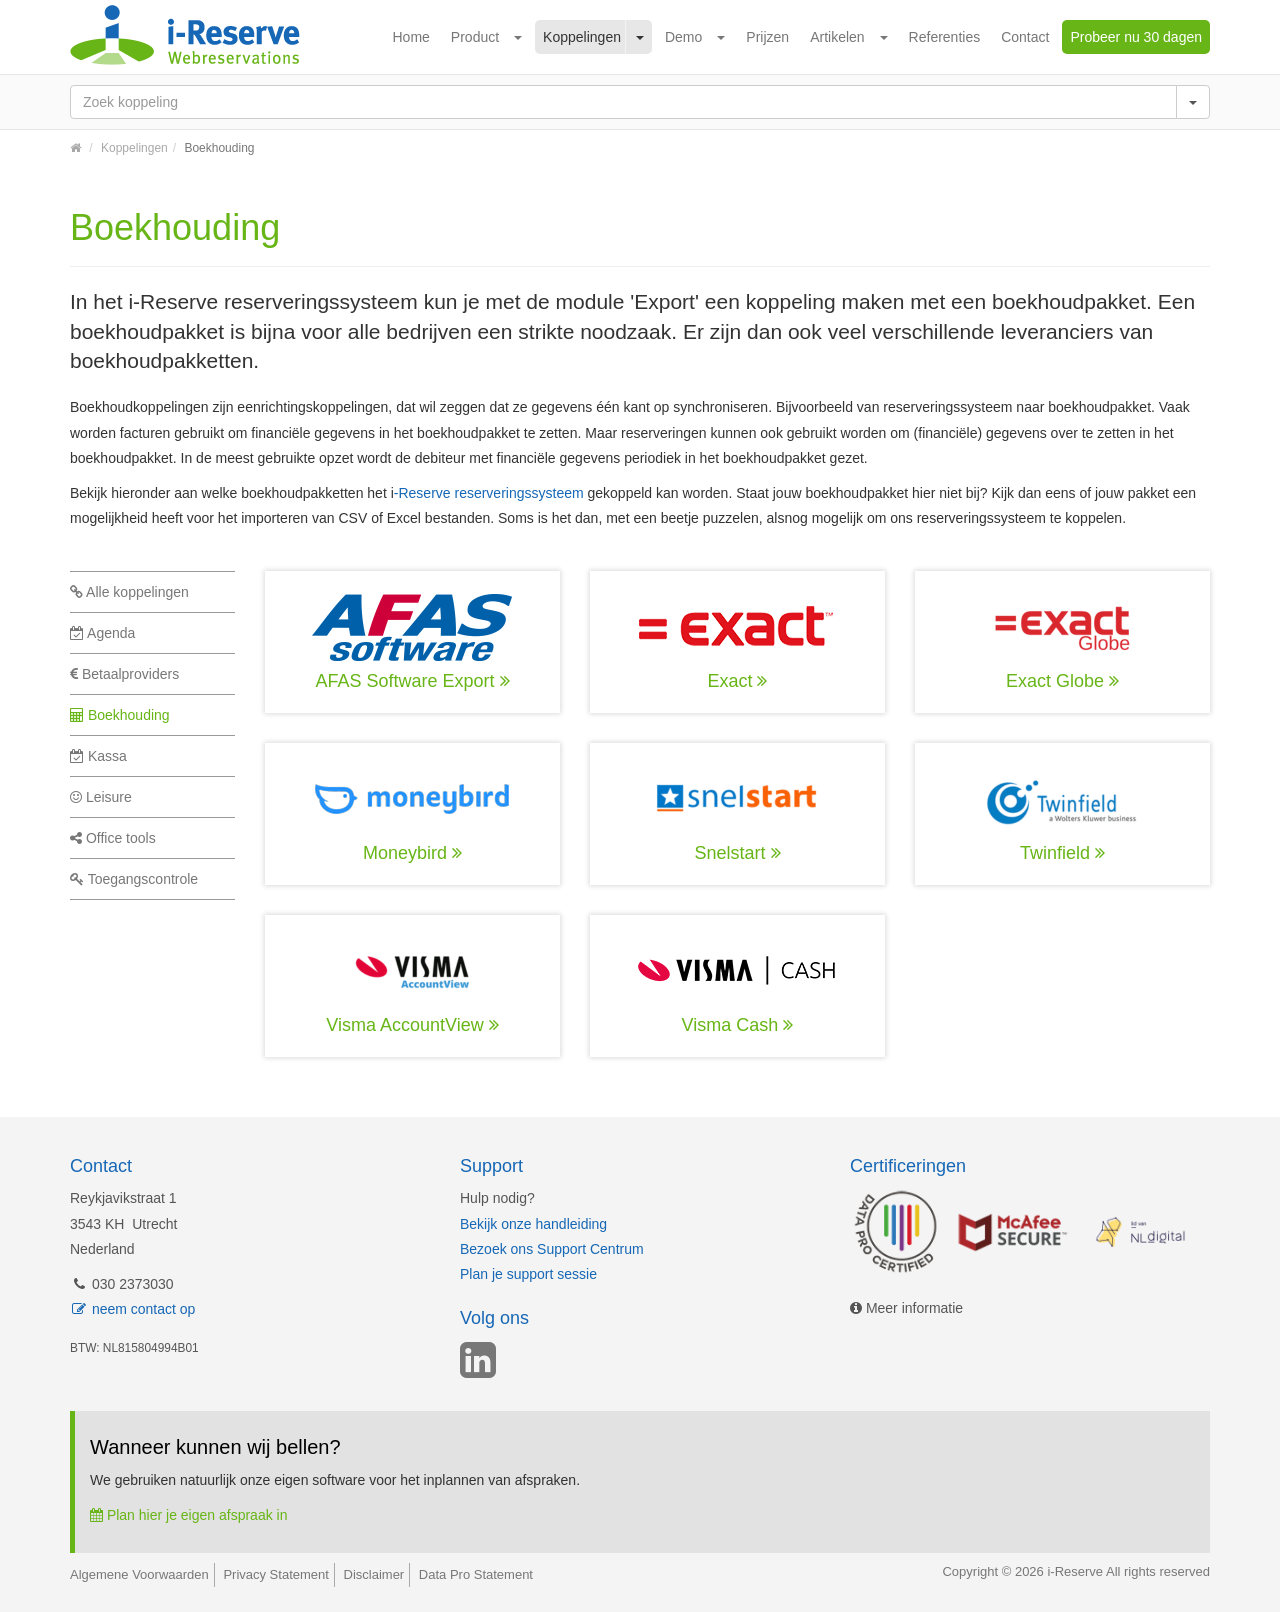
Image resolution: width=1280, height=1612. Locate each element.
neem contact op (132, 1309)
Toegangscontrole (134, 879)
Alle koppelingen (129, 592)
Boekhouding (120, 715)
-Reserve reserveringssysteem (489, 493)
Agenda (102, 633)
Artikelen (837, 37)
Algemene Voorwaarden (139, 1574)
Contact (1025, 37)
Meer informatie (906, 1308)
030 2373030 (122, 1284)
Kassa (98, 756)
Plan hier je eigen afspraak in (188, 1515)
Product (475, 37)
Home (411, 37)
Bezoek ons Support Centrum (552, 1249)
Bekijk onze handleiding (533, 1224)
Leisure (101, 797)
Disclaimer (374, 1574)
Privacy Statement (276, 1574)
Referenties (945, 37)
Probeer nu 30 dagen (1136, 37)
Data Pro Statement (476, 1574)
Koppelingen (582, 37)
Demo (683, 37)
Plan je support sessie (528, 1274)
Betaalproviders (124, 674)
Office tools (113, 838)
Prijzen (767, 37)
